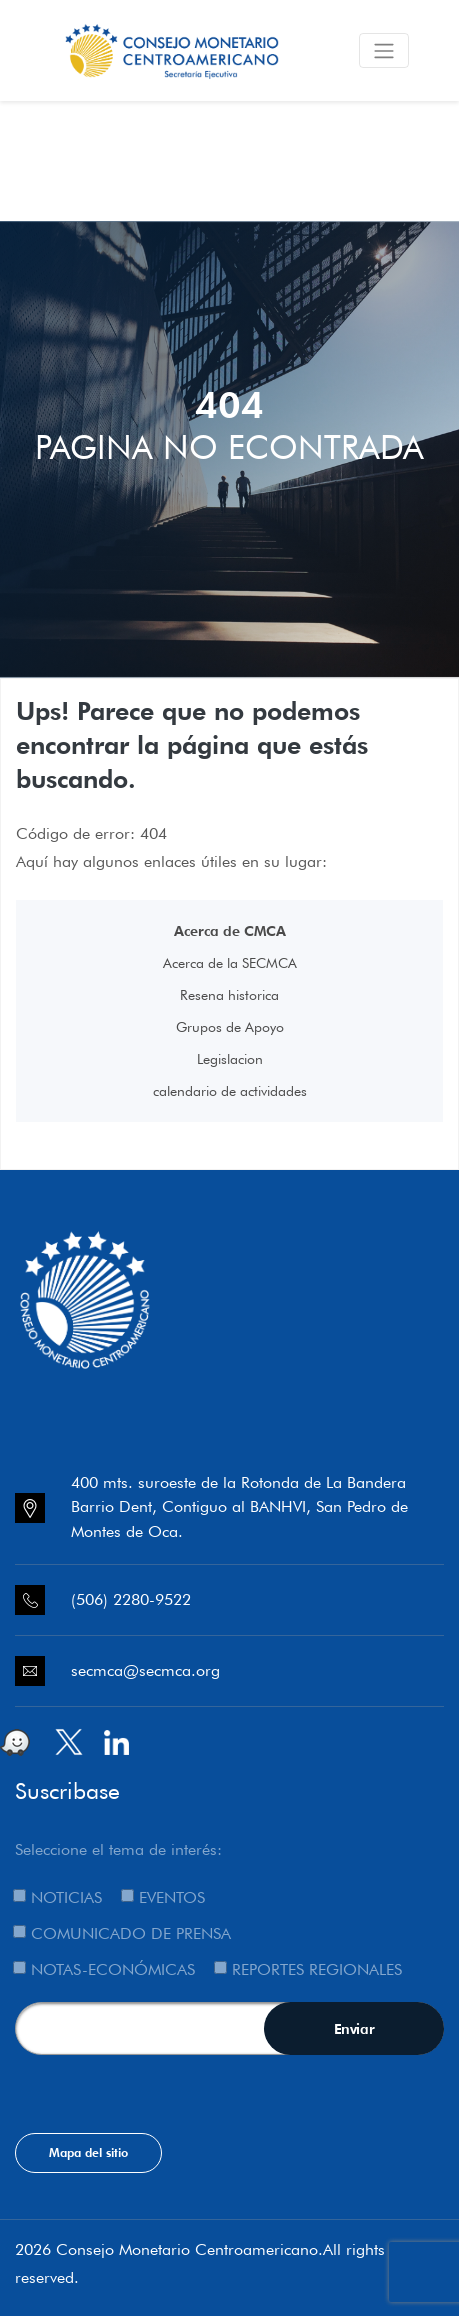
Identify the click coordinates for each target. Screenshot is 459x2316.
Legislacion (230, 1059)
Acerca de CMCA (230, 931)
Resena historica (229, 995)
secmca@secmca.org (145, 1670)
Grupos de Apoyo (230, 1027)
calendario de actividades (230, 1091)
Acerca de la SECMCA (230, 963)
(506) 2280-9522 (131, 1599)
